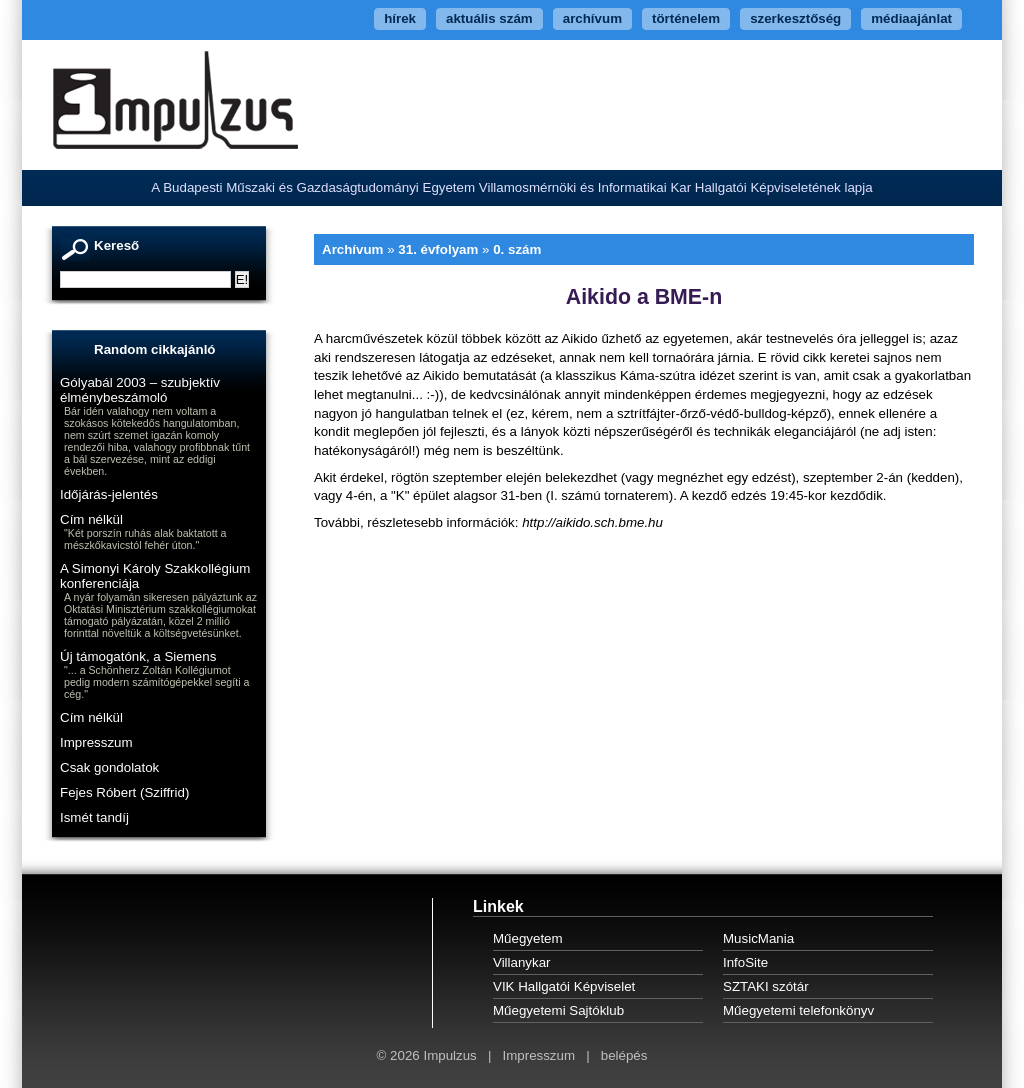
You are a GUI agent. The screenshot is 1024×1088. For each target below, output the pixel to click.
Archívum (352, 249)
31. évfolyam (438, 249)
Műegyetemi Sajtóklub (558, 1010)
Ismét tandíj (94, 817)
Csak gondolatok (109, 767)
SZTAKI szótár (766, 986)
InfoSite (745, 962)
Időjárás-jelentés (109, 494)
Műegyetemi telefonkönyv (798, 1010)
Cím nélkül (91, 519)
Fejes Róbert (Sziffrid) (124, 792)
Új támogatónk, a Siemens (138, 656)
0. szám (517, 249)
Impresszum (96, 742)
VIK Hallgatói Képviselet (564, 986)
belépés (624, 1055)
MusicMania (758, 938)
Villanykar (522, 962)
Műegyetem (528, 938)
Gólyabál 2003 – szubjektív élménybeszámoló (140, 390)
